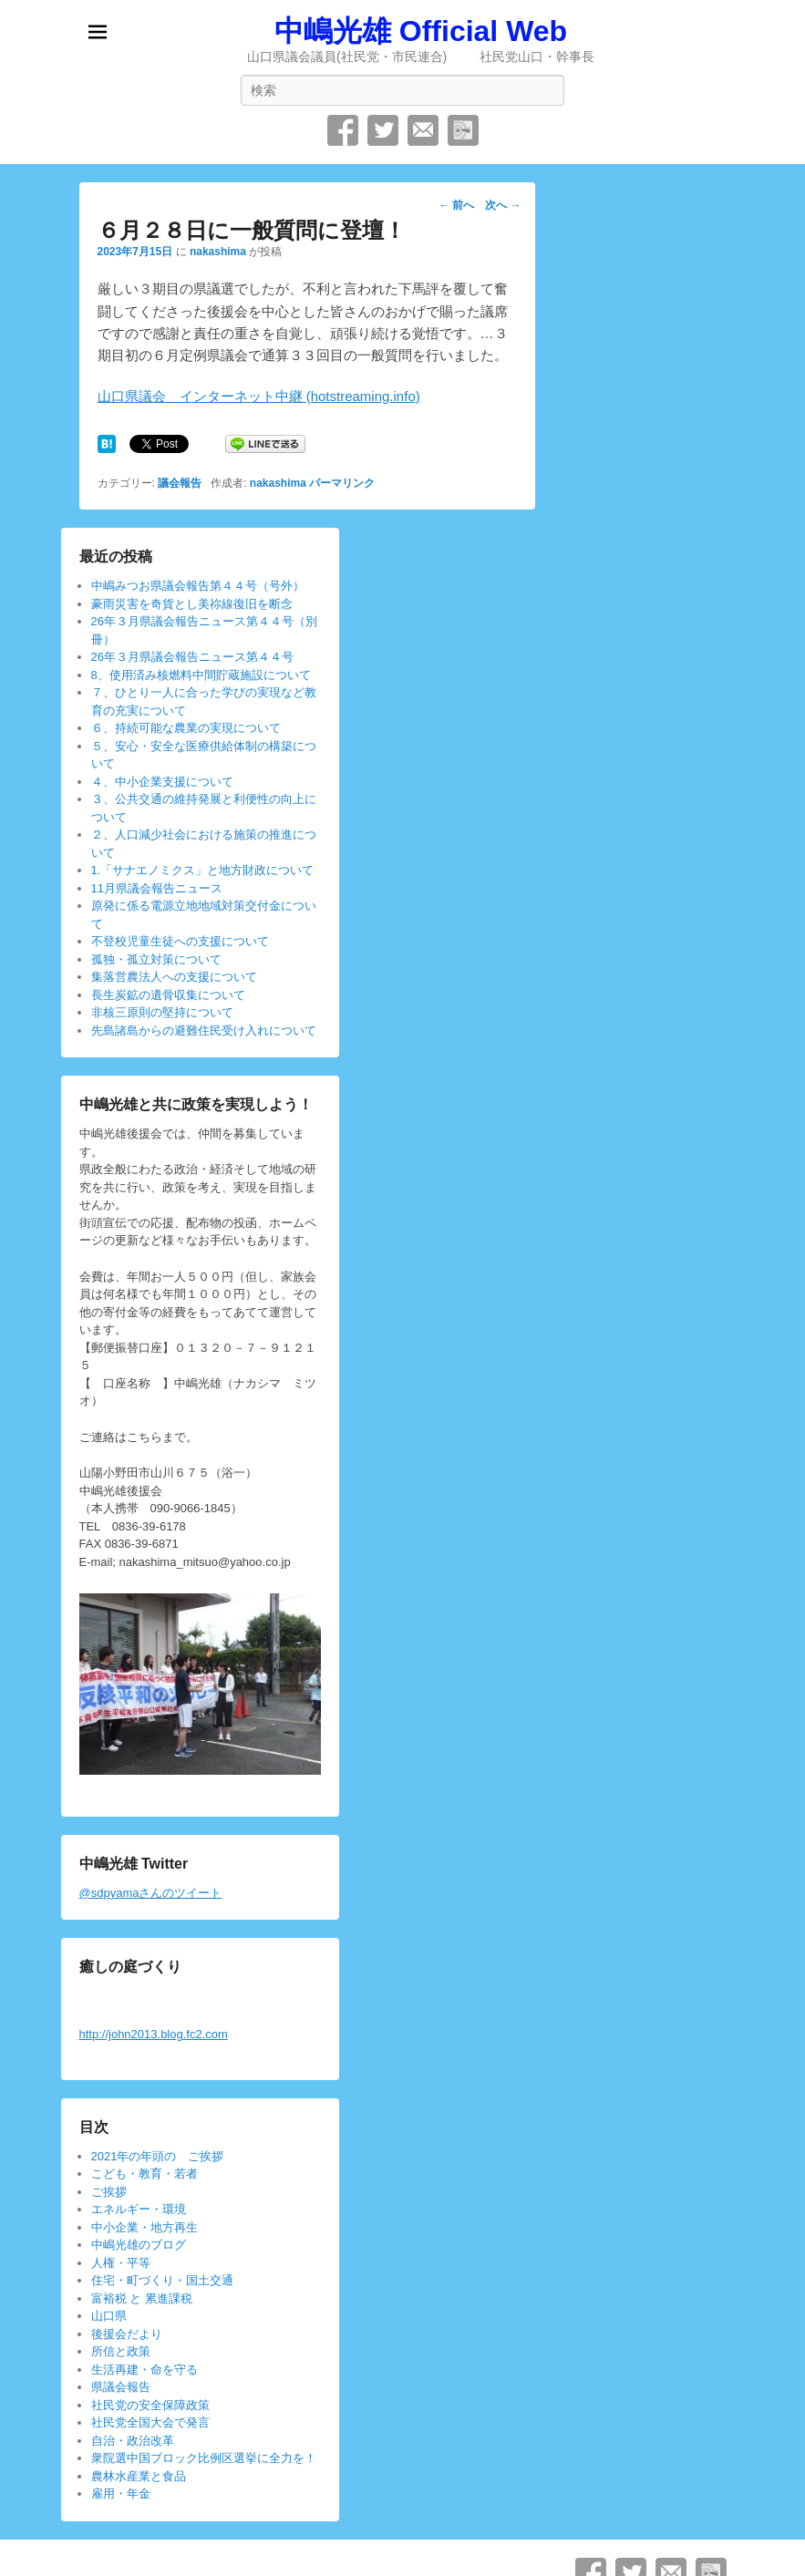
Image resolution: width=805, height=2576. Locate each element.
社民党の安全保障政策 (150, 2405)
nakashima (218, 251)
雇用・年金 (120, 2493)
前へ (456, 205)
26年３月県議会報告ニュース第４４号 (192, 657)
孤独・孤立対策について (156, 959)
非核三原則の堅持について (162, 1012)
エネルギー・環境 (138, 2209)
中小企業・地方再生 (144, 2227)
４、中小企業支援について (162, 781)
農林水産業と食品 (138, 2476)
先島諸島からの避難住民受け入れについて (203, 1030)
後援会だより (126, 2334)
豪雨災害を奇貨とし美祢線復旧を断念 (192, 604)
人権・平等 (120, 2263)
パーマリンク (342, 483)
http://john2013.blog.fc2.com (153, 2034)
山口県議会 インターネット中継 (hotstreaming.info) (259, 396)
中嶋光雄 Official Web (420, 31)
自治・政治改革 (132, 2440)
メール (423, 130)
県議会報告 (120, 2387)
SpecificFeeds (463, 130)
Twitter (382, 130)
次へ (503, 205)
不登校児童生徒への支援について (180, 941)
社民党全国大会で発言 (150, 2422)
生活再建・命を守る (144, 2369)
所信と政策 (120, 2351)
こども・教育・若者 (144, 2173)
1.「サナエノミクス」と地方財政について (203, 870)
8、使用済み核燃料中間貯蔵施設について (201, 675)
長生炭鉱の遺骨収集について (168, 995)
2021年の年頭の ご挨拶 (157, 2156)
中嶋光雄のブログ (138, 2244)
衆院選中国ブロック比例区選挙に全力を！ (203, 2458)
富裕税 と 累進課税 (141, 2298)
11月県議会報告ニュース (156, 888)
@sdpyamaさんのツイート (150, 1893)
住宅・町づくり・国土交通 (162, 2280)
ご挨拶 (109, 2192)
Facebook (342, 130)
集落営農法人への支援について (174, 977)
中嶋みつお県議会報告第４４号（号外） (197, 585)
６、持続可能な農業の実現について (186, 728)
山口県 (109, 2316)
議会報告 (179, 483)
